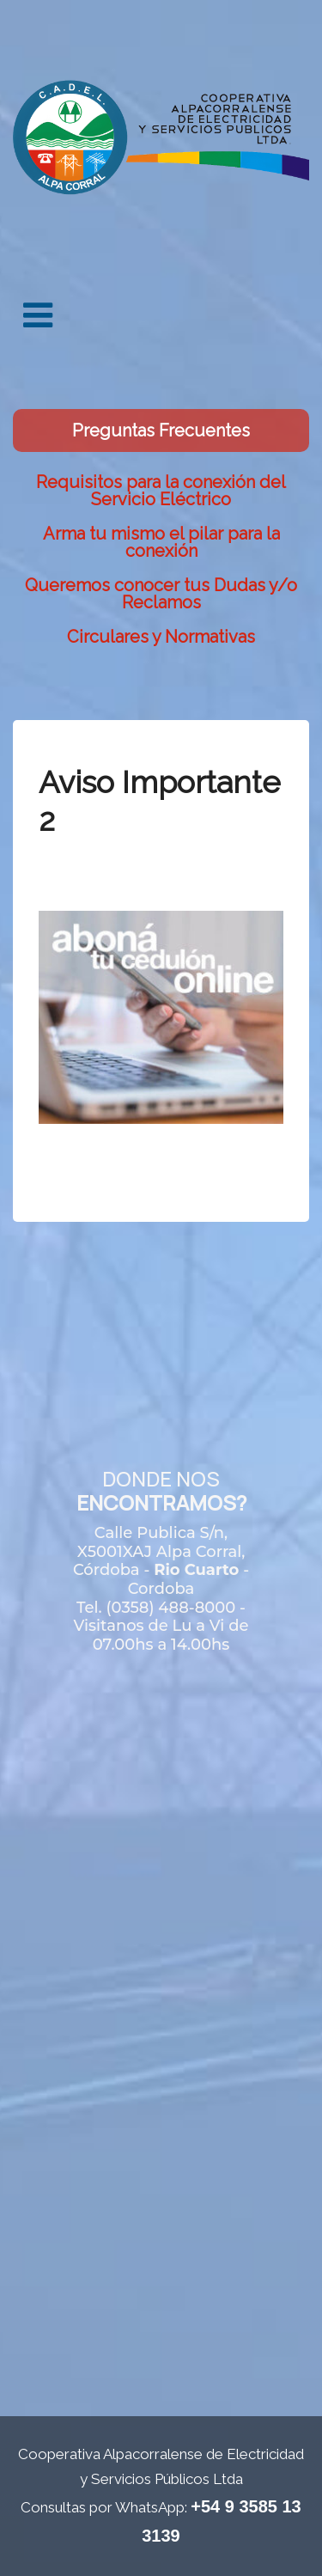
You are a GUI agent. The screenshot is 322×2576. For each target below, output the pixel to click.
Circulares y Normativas (161, 636)
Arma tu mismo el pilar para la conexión (161, 542)
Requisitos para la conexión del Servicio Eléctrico (161, 491)
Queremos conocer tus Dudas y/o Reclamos (161, 594)
